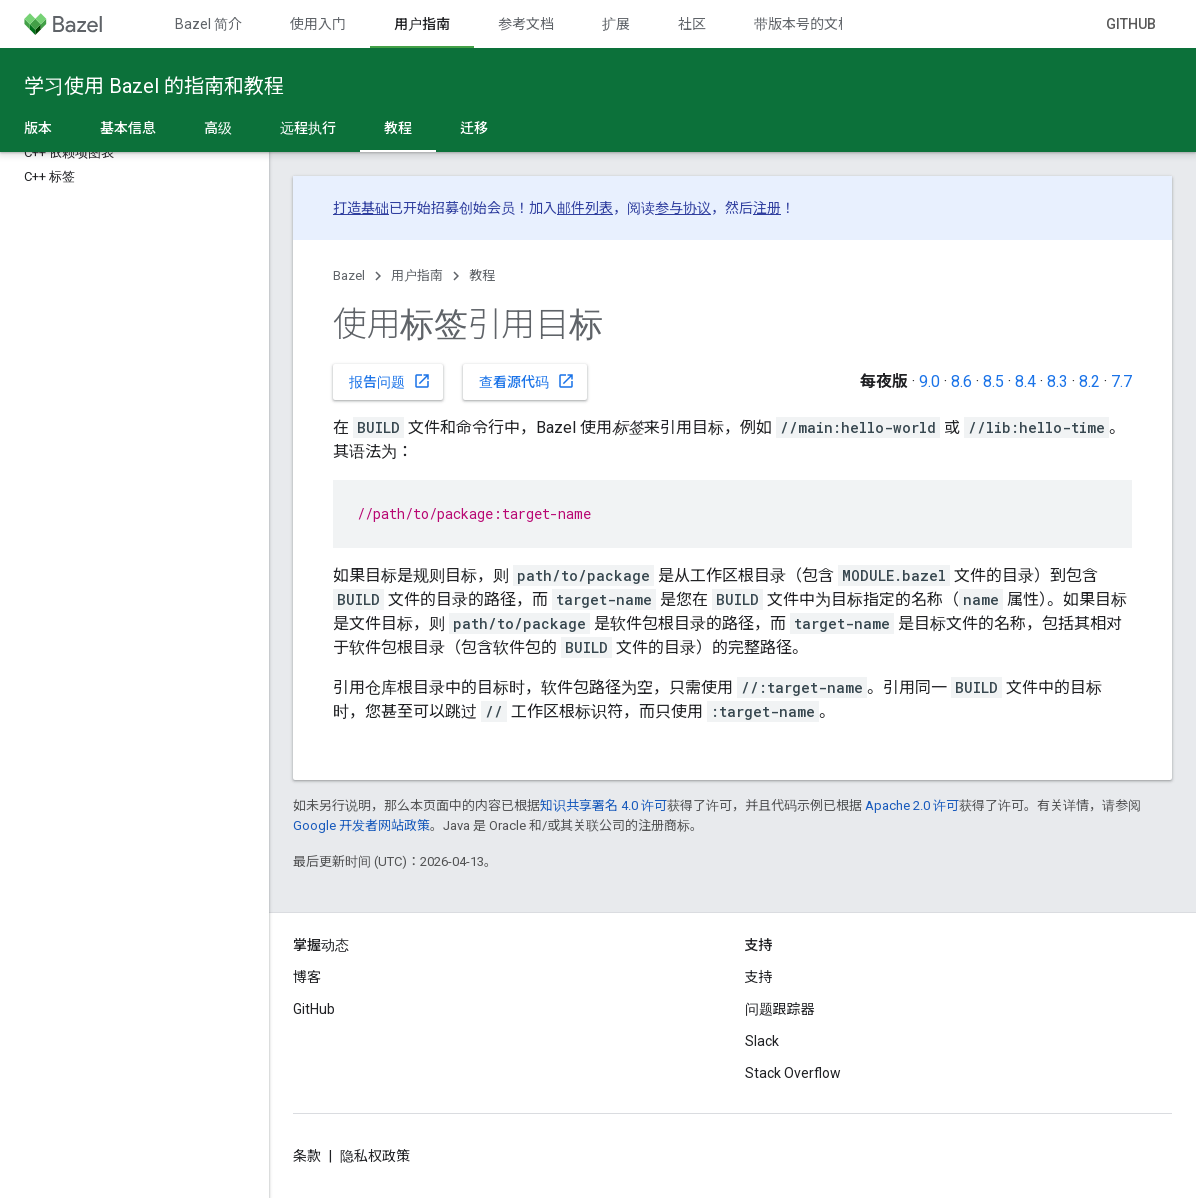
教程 (482, 275)
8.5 (993, 381)
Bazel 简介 (208, 24)
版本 (38, 128)
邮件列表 (585, 208)
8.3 (1057, 381)
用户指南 (417, 275)
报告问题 (390, 381)
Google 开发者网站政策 (361, 825)
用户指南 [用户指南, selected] (422, 24)
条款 (307, 1156)
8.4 (1025, 381)
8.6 (961, 381)
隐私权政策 (375, 1156)
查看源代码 (527, 381)
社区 (692, 24)
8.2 (1089, 381)
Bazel (349, 275)
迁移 (474, 128)
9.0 (929, 381)
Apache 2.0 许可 (912, 805)
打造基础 (361, 208)
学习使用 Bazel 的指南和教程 (154, 86)
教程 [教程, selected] (398, 128)
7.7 (1121, 381)
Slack (762, 1041)
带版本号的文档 (803, 24)
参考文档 (526, 24)
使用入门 (318, 24)
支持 (759, 977)
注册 (767, 208)
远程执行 (308, 128)
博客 (307, 977)
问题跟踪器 (780, 1009)
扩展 (616, 24)
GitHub (1131, 24)
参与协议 (683, 208)
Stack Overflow (793, 1073)
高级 (218, 128)
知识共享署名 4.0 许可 (603, 805)
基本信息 (128, 128)
